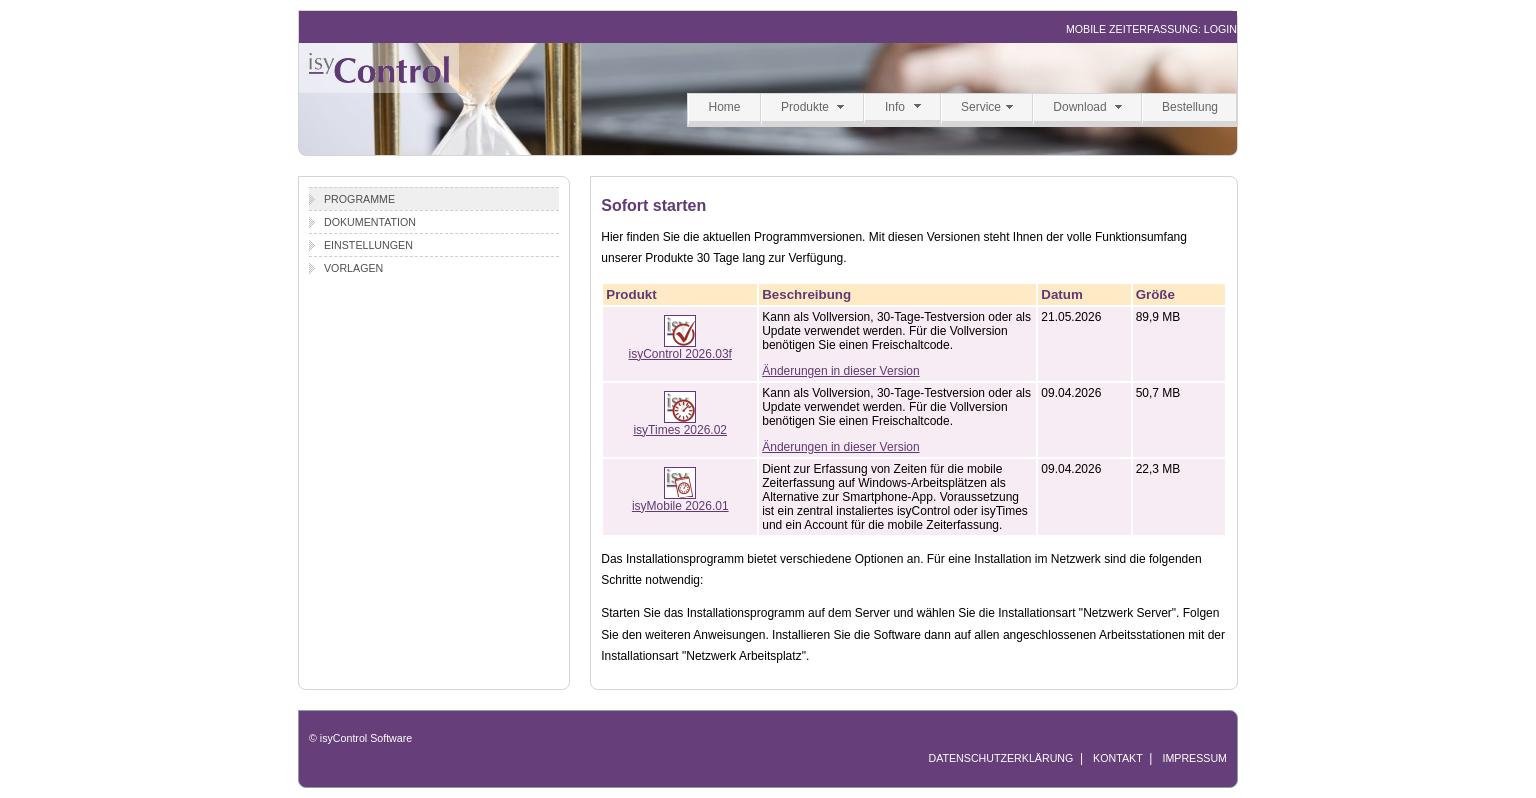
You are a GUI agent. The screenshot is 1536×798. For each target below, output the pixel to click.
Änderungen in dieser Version (840, 371)
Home (724, 107)
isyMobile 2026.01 (680, 500)
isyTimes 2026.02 (680, 424)
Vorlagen (353, 268)
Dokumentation (370, 222)
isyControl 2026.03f (680, 348)
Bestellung (1190, 107)
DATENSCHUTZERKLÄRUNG (1000, 758)
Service (981, 107)
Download (1079, 107)
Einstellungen (368, 245)
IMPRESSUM (1194, 758)
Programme (359, 199)
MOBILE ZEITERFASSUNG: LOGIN (1151, 29)
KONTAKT (1118, 758)
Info (895, 107)
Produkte (805, 107)
